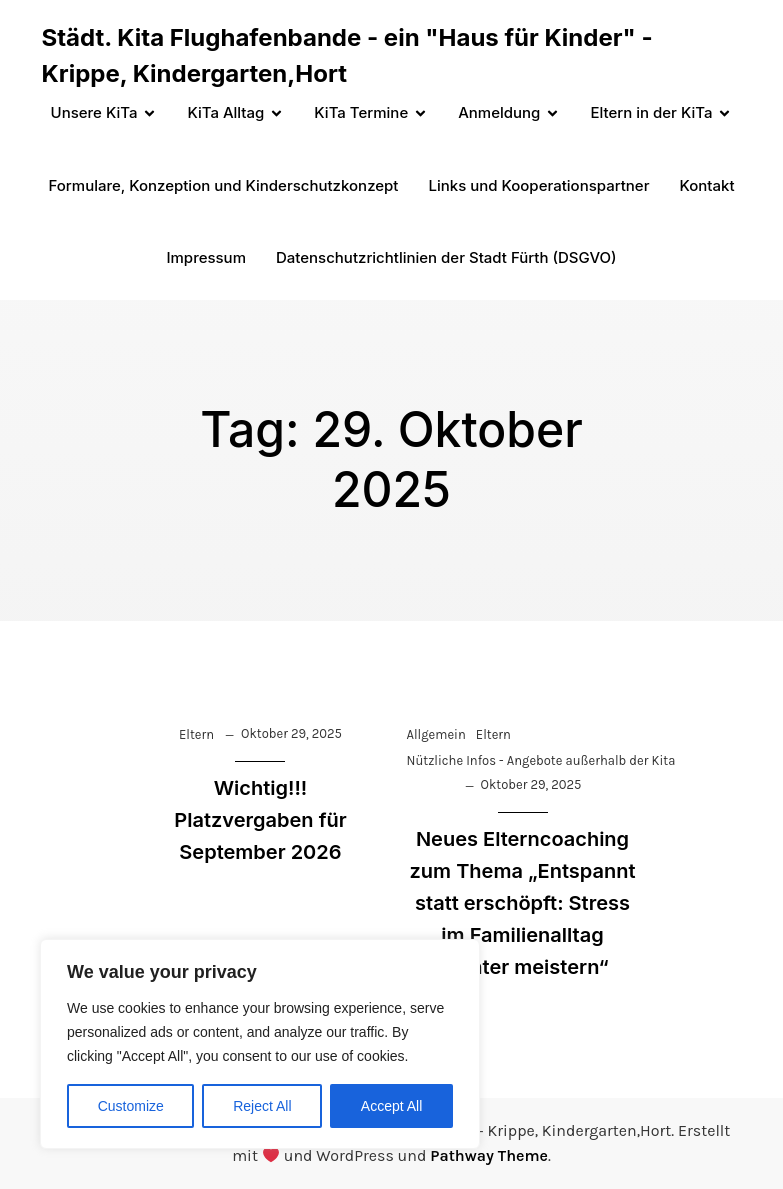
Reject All (262, 1106)
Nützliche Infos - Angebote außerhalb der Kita (541, 760)
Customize (131, 1106)
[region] (260, 1044)
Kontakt (707, 185)
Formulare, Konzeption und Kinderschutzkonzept (224, 185)
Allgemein (436, 734)
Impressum (206, 257)
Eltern (196, 734)
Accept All (391, 1106)
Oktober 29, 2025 (291, 733)
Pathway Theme (489, 1155)
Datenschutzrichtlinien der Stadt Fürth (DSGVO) (446, 257)
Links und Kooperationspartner (538, 185)
